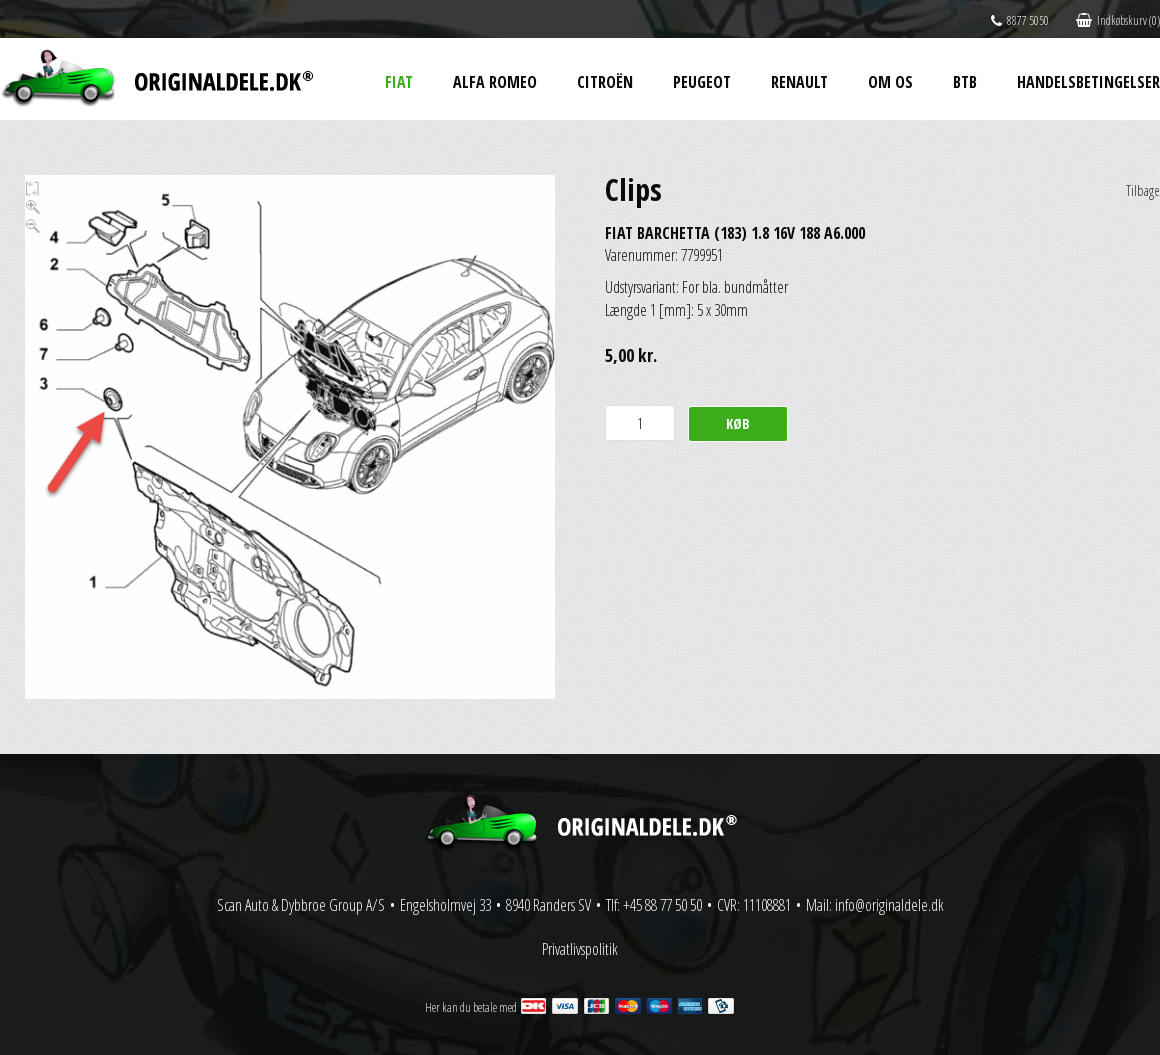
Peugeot (702, 82)
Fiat (399, 82)
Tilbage (1143, 190)
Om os (890, 82)
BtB (965, 82)
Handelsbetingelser (1088, 82)
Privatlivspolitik (580, 949)
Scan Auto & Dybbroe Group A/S (301, 905)
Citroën (605, 82)
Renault (799, 82)
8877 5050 (1020, 20)
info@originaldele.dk (889, 905)
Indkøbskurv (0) (1118, 20)
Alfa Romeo (495, 82)
